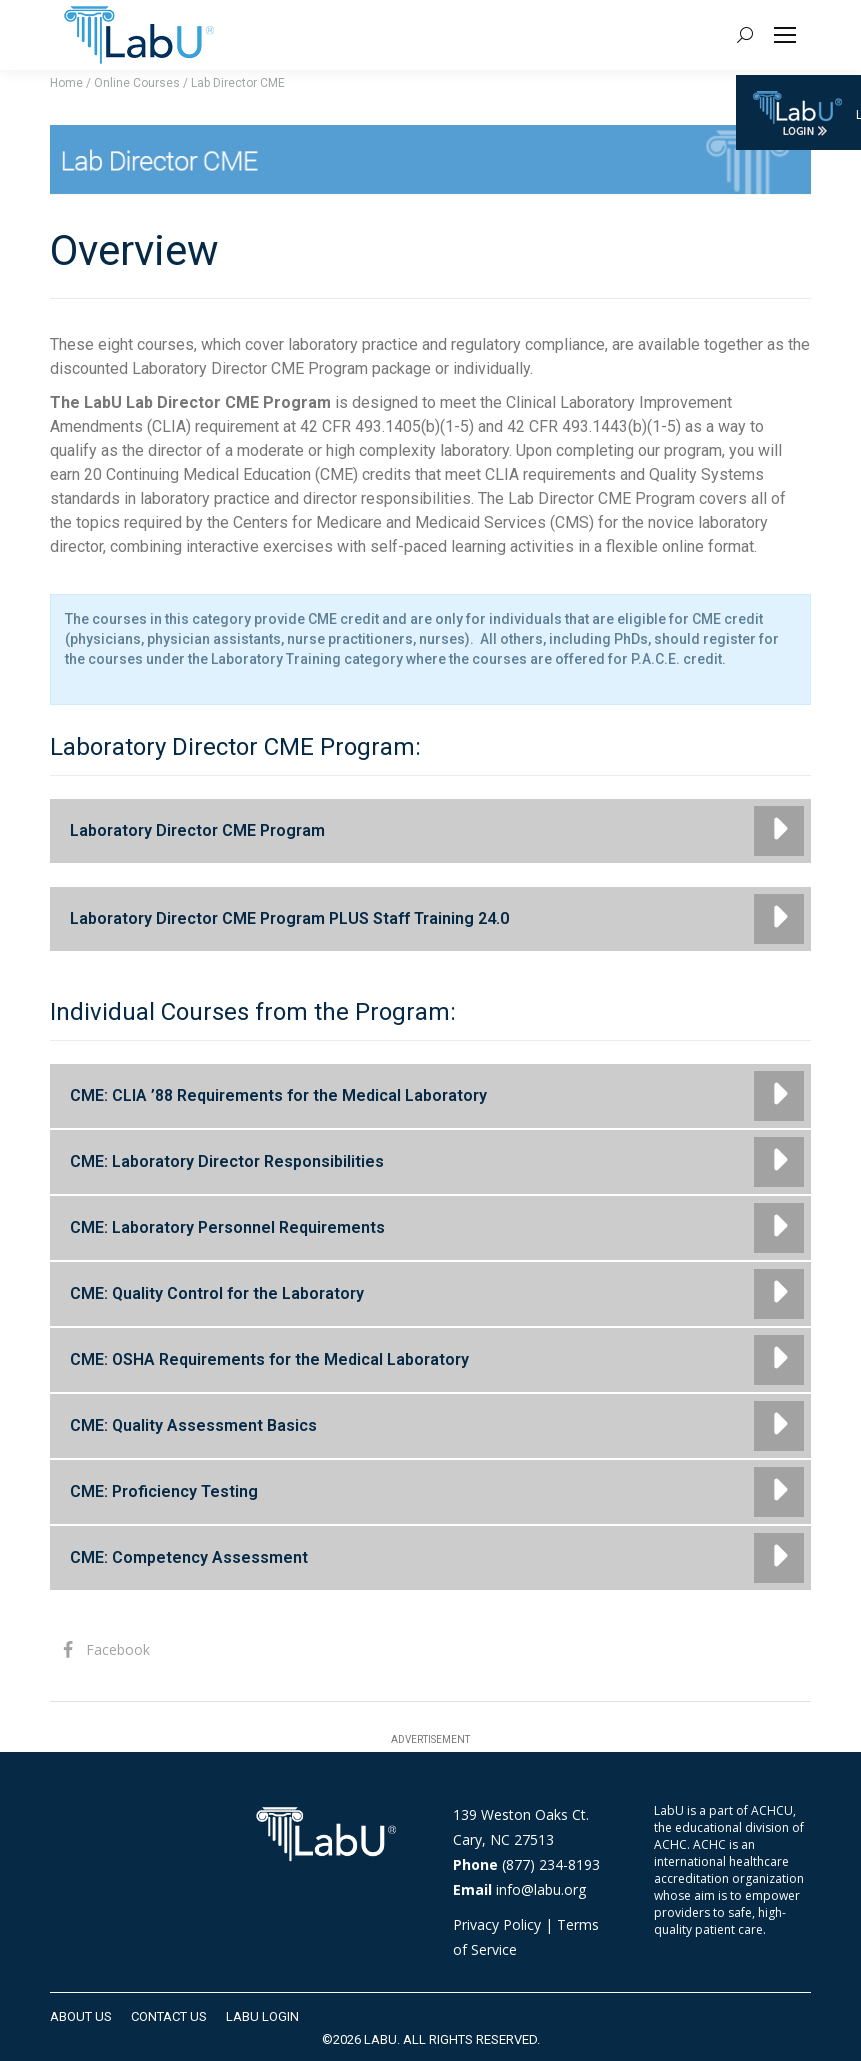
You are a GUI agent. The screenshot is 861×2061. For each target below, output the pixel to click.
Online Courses (137, 83)
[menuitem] (81, 2016)
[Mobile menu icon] (785, 35)
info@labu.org (541, 1889)
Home (66, 83)
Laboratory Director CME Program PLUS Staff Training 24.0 (289, 918)
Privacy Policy (497, 1924)
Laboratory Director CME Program (197, 830)
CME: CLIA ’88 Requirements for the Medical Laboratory (278, 1095)
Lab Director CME (238, 83)
